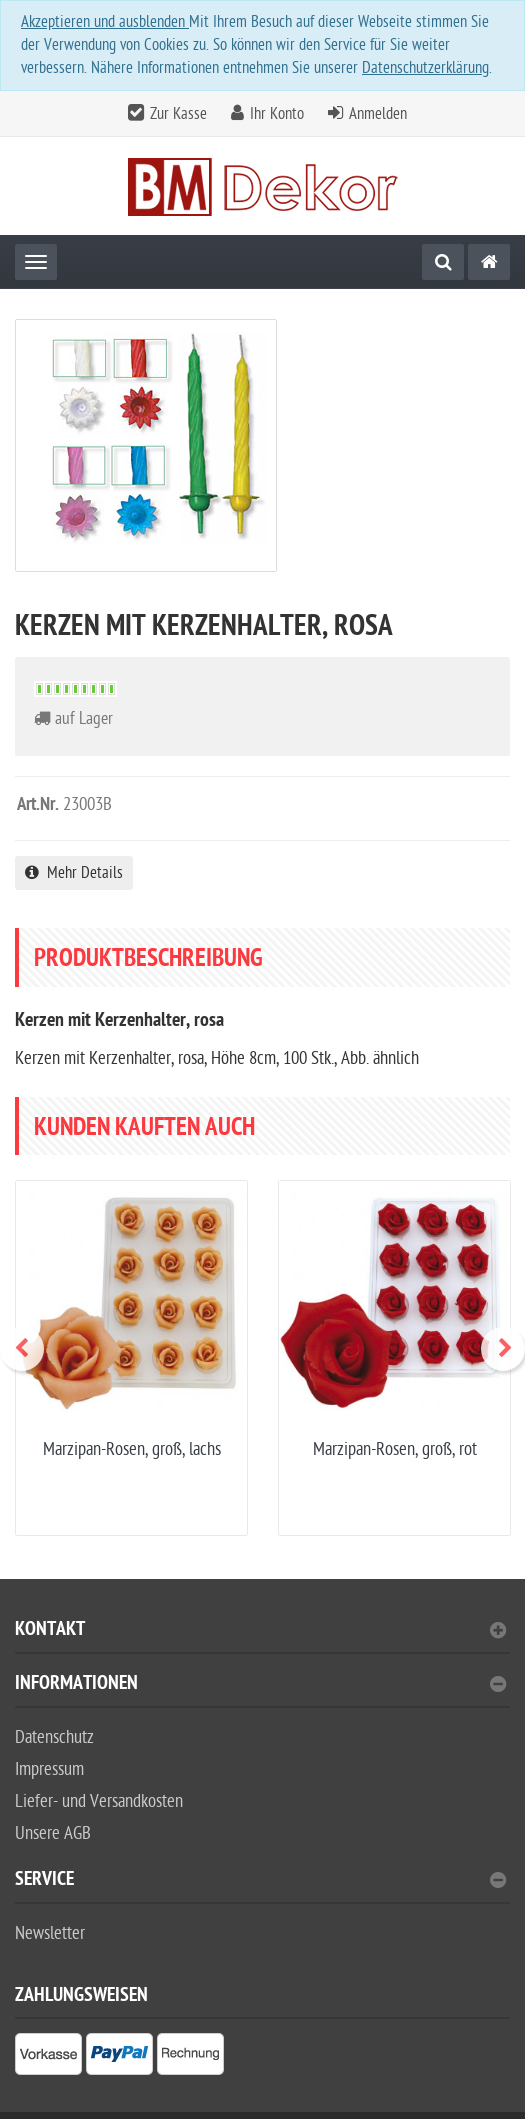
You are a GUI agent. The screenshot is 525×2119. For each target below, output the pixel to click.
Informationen (260, 1685)
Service (260, 1881)
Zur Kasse (178, 114)
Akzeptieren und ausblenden (105, 22)
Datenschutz (54, 1737)
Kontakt (260, 1631)
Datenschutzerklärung (425, 68)
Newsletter (50, 1933)
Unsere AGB (53, 1833)
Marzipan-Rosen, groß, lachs (132, 1449)
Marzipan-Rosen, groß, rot (395, 1449)
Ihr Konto (277, 114)
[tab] (262, 1637)
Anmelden (378, 114)
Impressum (49, 1769)
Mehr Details (74, 873)
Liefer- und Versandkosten (99, 1801)
